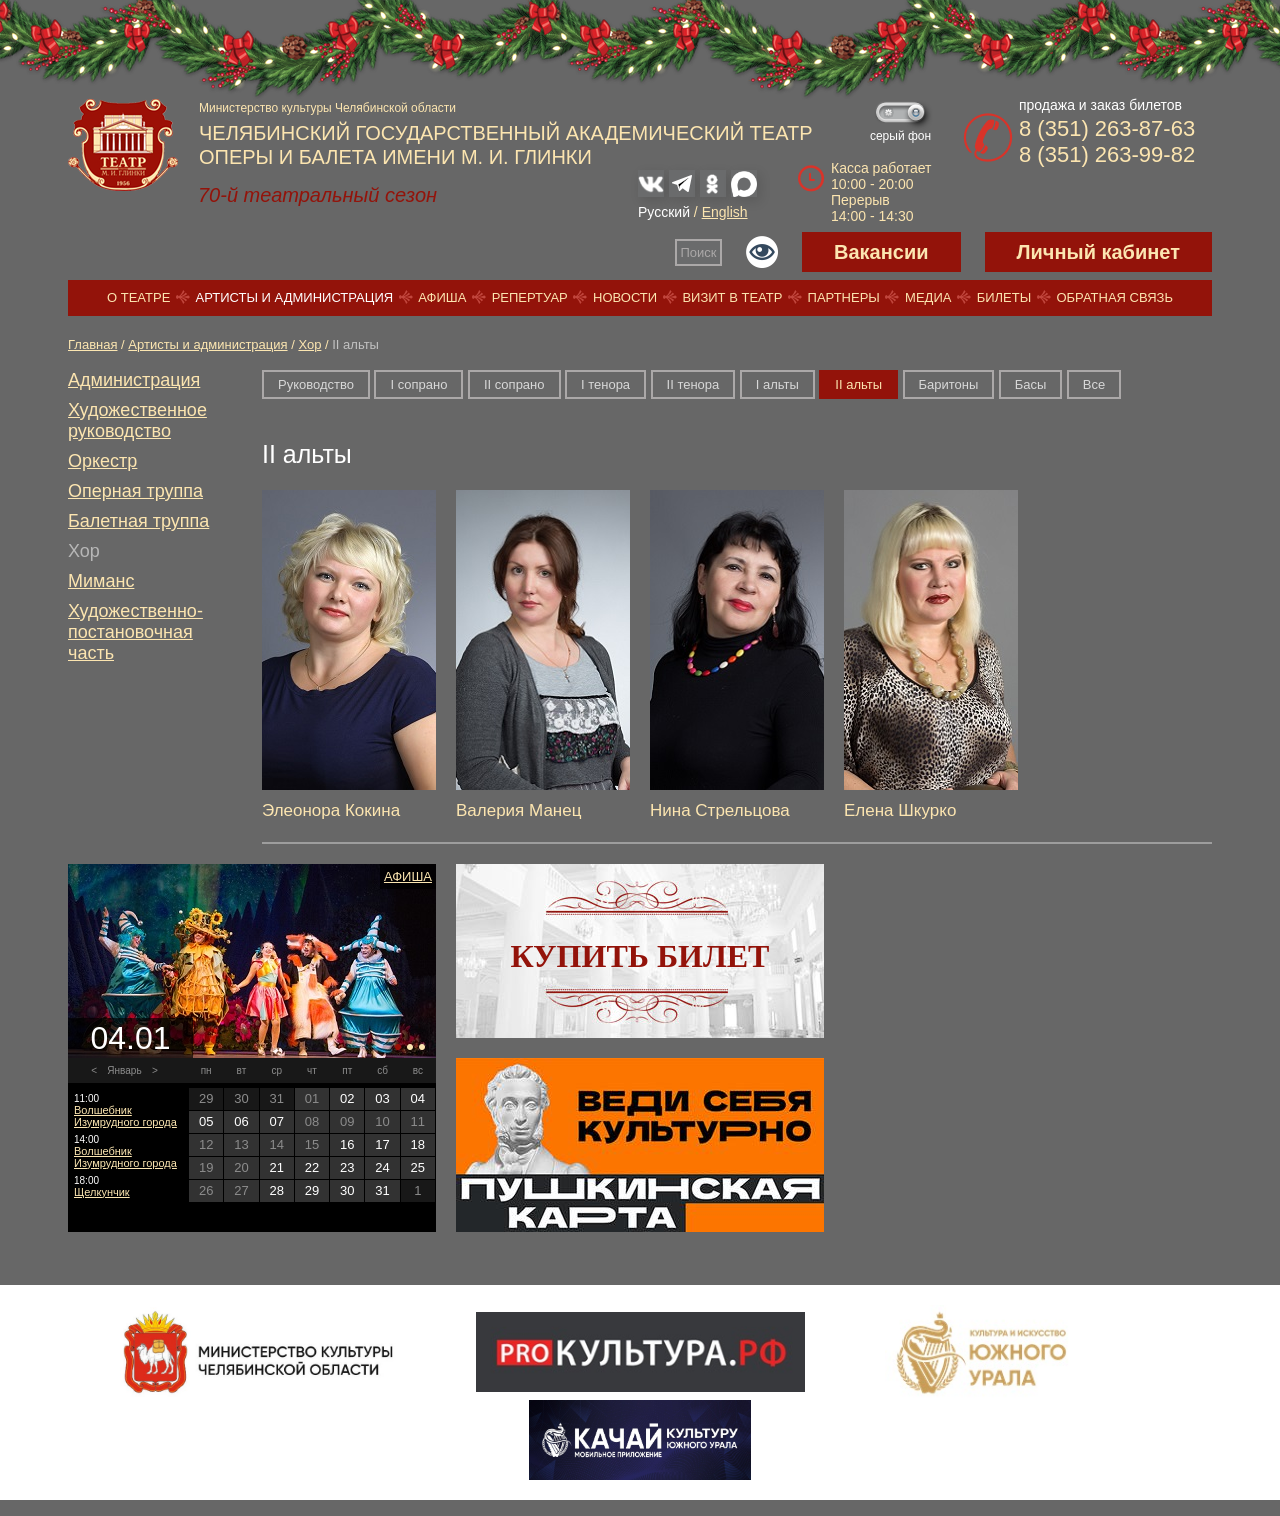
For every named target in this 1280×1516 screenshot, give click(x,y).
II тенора (693, 384)
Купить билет (640, 956)
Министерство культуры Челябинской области (327, 108)
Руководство (316, 384)
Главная (92, 344)
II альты (858, 384)
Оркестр (102, 461)
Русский (664, 212)
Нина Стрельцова (720, 810)
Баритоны (949, 384)
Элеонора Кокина (331, 810)
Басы (1031, 384)
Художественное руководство (137, 420)
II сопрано (514, 384)
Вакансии (881, 252)
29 (312, 1190)
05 (206, 1121)
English (725, 212)
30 (347, 1190)
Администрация (134, 380)
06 (241, 1121)
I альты (777, 384)
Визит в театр (732, 297)
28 (276, 1190)
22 (312, 1167)
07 (276, 1121)
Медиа (928, 297)
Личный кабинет (1098, 252)
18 (418, 1144)
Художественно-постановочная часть (135, 632)
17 (382, 1144)
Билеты (1004, 297)
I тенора (605, 384)
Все (1094, 384)
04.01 (130, 1038)
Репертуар (530, 297)
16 (347, 1144)
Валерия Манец (518, 810)
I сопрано (418, 384)
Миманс (101, 581)
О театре (138, 297)
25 (418, 1167)
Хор (309, 344)
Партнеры (844, 297)
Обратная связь (1114, 297)
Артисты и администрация (295, 297)
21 (276, 1167)
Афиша (442, 297)
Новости (625, 297)
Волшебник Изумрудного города (125, 1116)
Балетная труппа (138, 521)
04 (418, 1098)
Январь (124, 1070)
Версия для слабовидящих (762, 252)
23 (347, 1167)
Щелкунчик (102, 1192)
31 (382, 1190)
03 (382, 1098)
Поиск (699, 252)
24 (382, 1167)
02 (347, 1098)
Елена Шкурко (900, 810)
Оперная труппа (135, 491)
